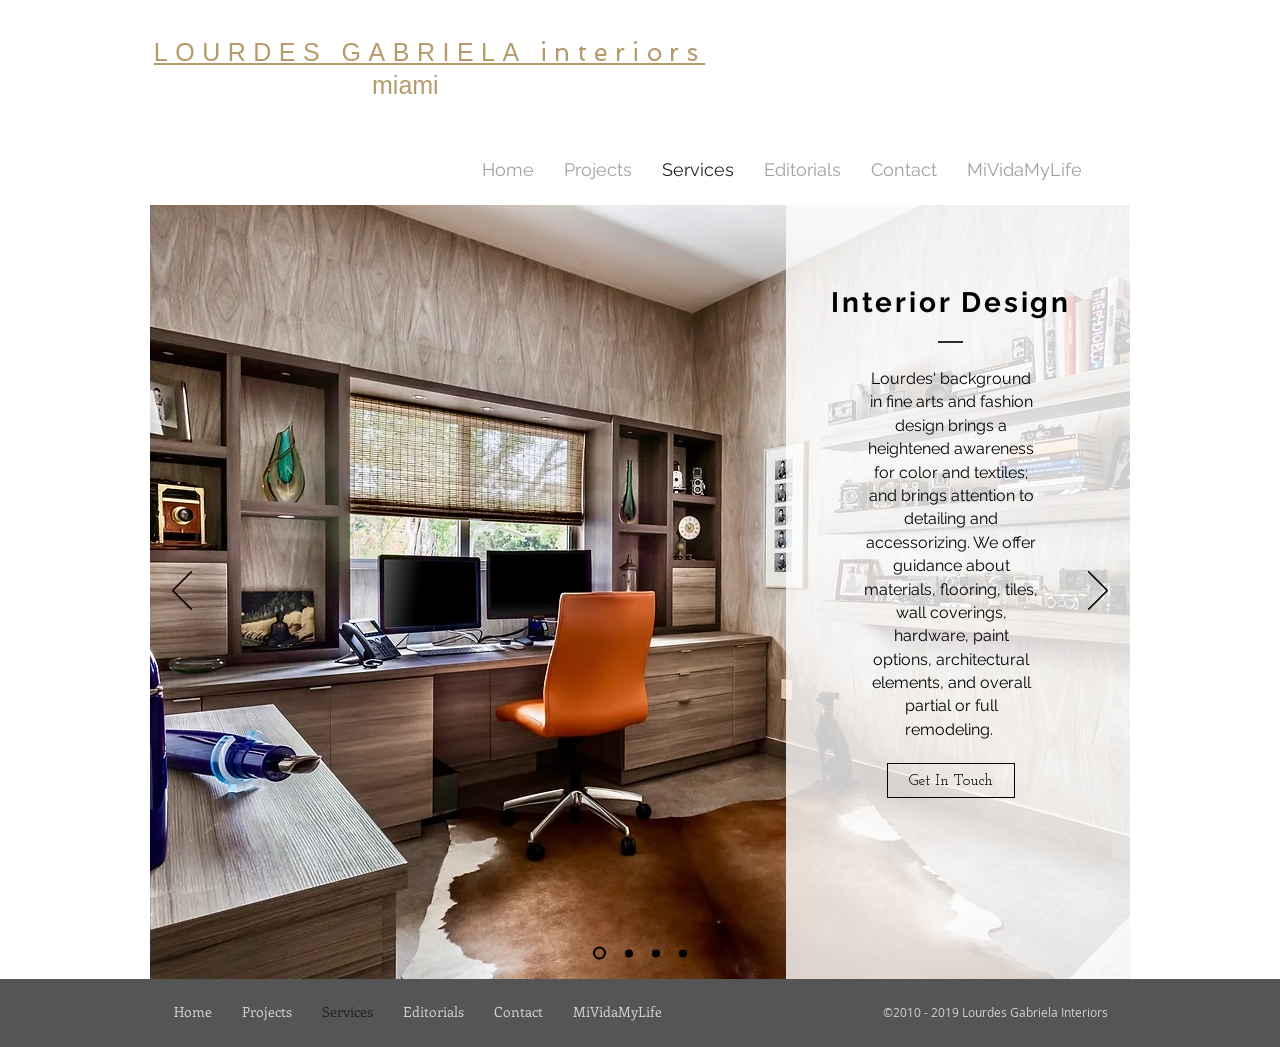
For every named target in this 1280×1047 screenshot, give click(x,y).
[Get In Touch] (951, 780)
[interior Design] (599, 953)
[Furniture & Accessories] (683, 953)
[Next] (1098, 592)
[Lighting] (629, 953)
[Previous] (182, 592)
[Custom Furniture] (656, 953)
